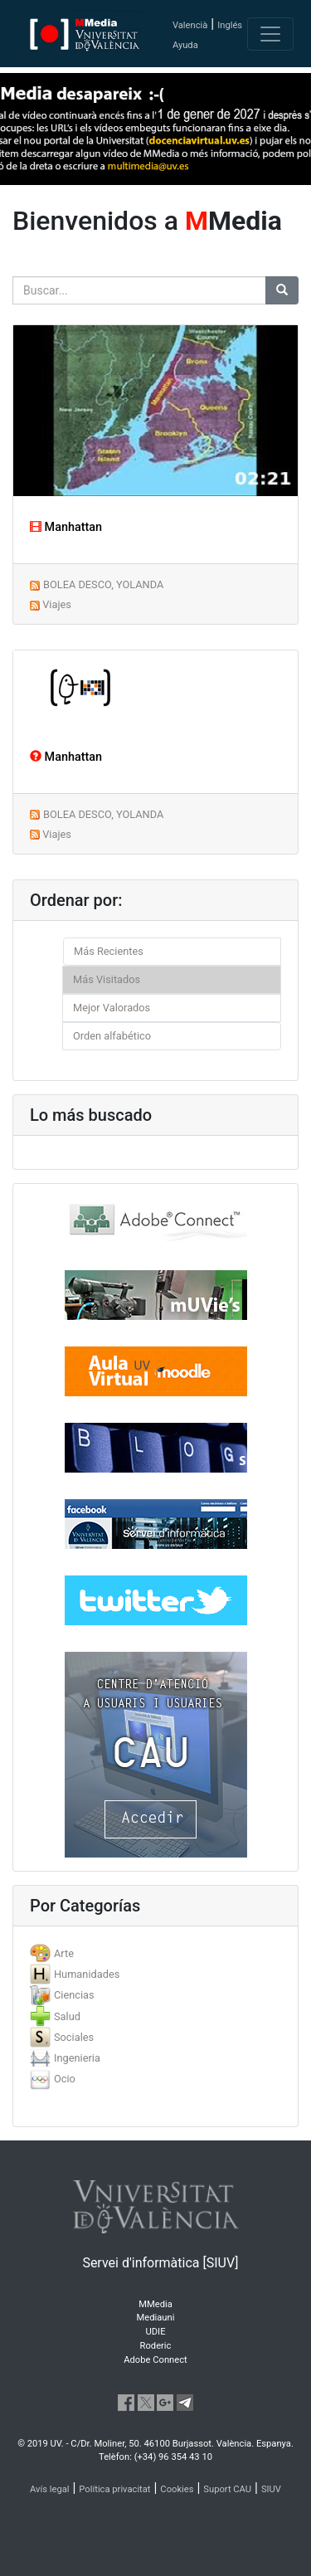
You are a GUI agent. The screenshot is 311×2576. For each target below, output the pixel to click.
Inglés (229, 25)
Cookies (176, 2489)
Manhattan (66, 527)
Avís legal (50, 2489)
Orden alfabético (112, 1036)
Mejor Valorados (111, 1007)
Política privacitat (114, 2489)
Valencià (190, 25)
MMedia (155, 2304)
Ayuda (185, 45)
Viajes (56, 604)
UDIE (156, 2331)
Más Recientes (108, 951)
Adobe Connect (155, 2359)
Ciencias (74, 1995)
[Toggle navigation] (270, 34)
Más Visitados (106, 979)
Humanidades (86, 1974)
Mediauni (156, 2317)
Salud (67, 2016)
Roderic (156, 2345)
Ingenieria (77, 2058)
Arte (64, 1953)
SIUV (271, 2489)
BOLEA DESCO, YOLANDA (103, 584)
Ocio (64, 2078)
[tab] (155, 1953)
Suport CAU (227, 2489)
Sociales (74, 2037)
